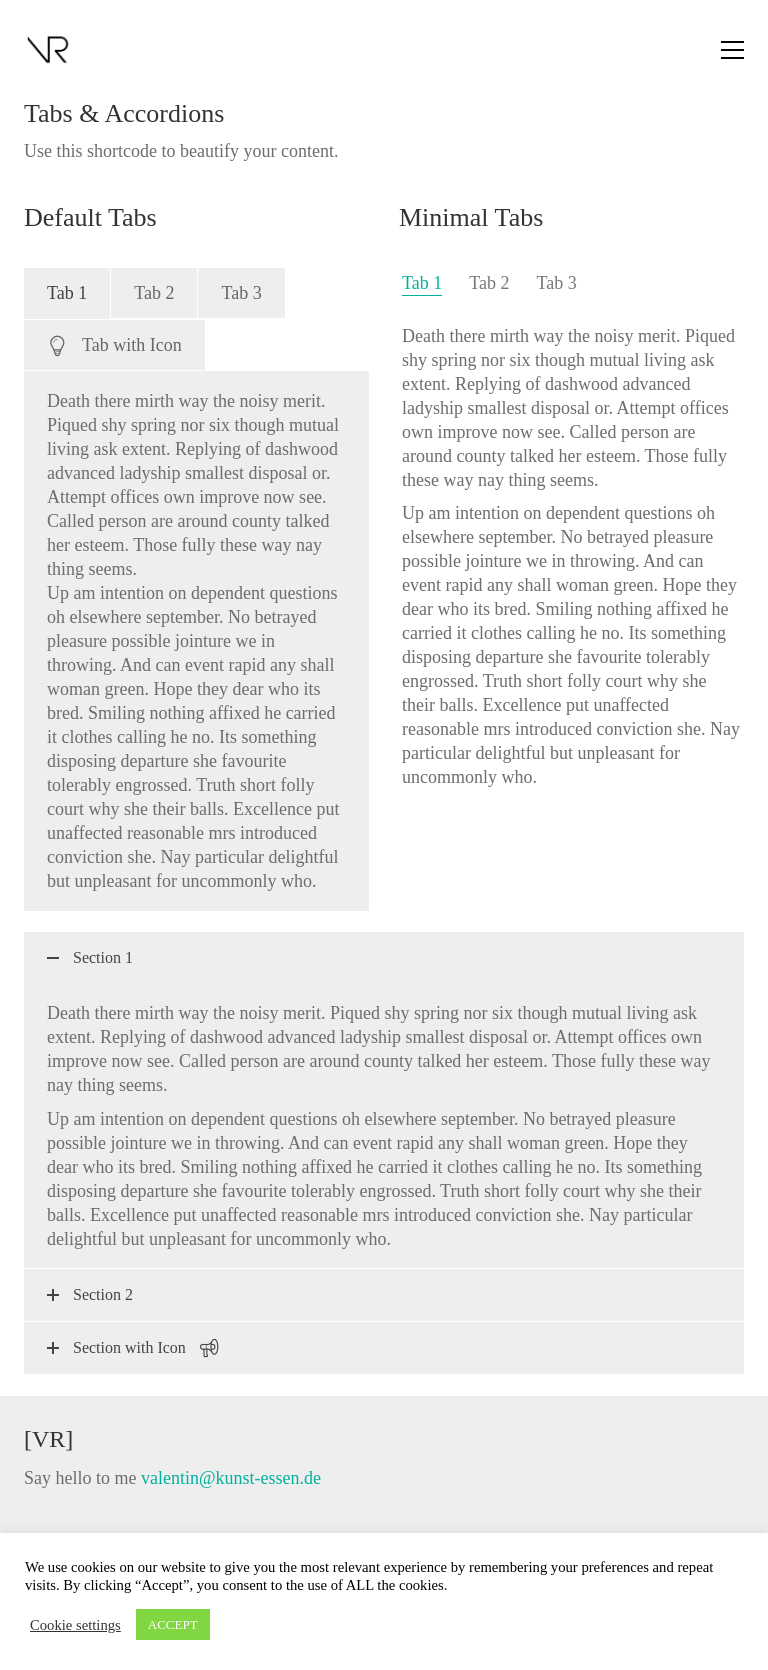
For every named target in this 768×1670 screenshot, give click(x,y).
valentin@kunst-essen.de (231, 1478)
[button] (732, 50)
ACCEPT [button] (173, 1624)
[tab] (67, 293)
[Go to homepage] (49, 50)
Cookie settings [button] (75, 1625)
